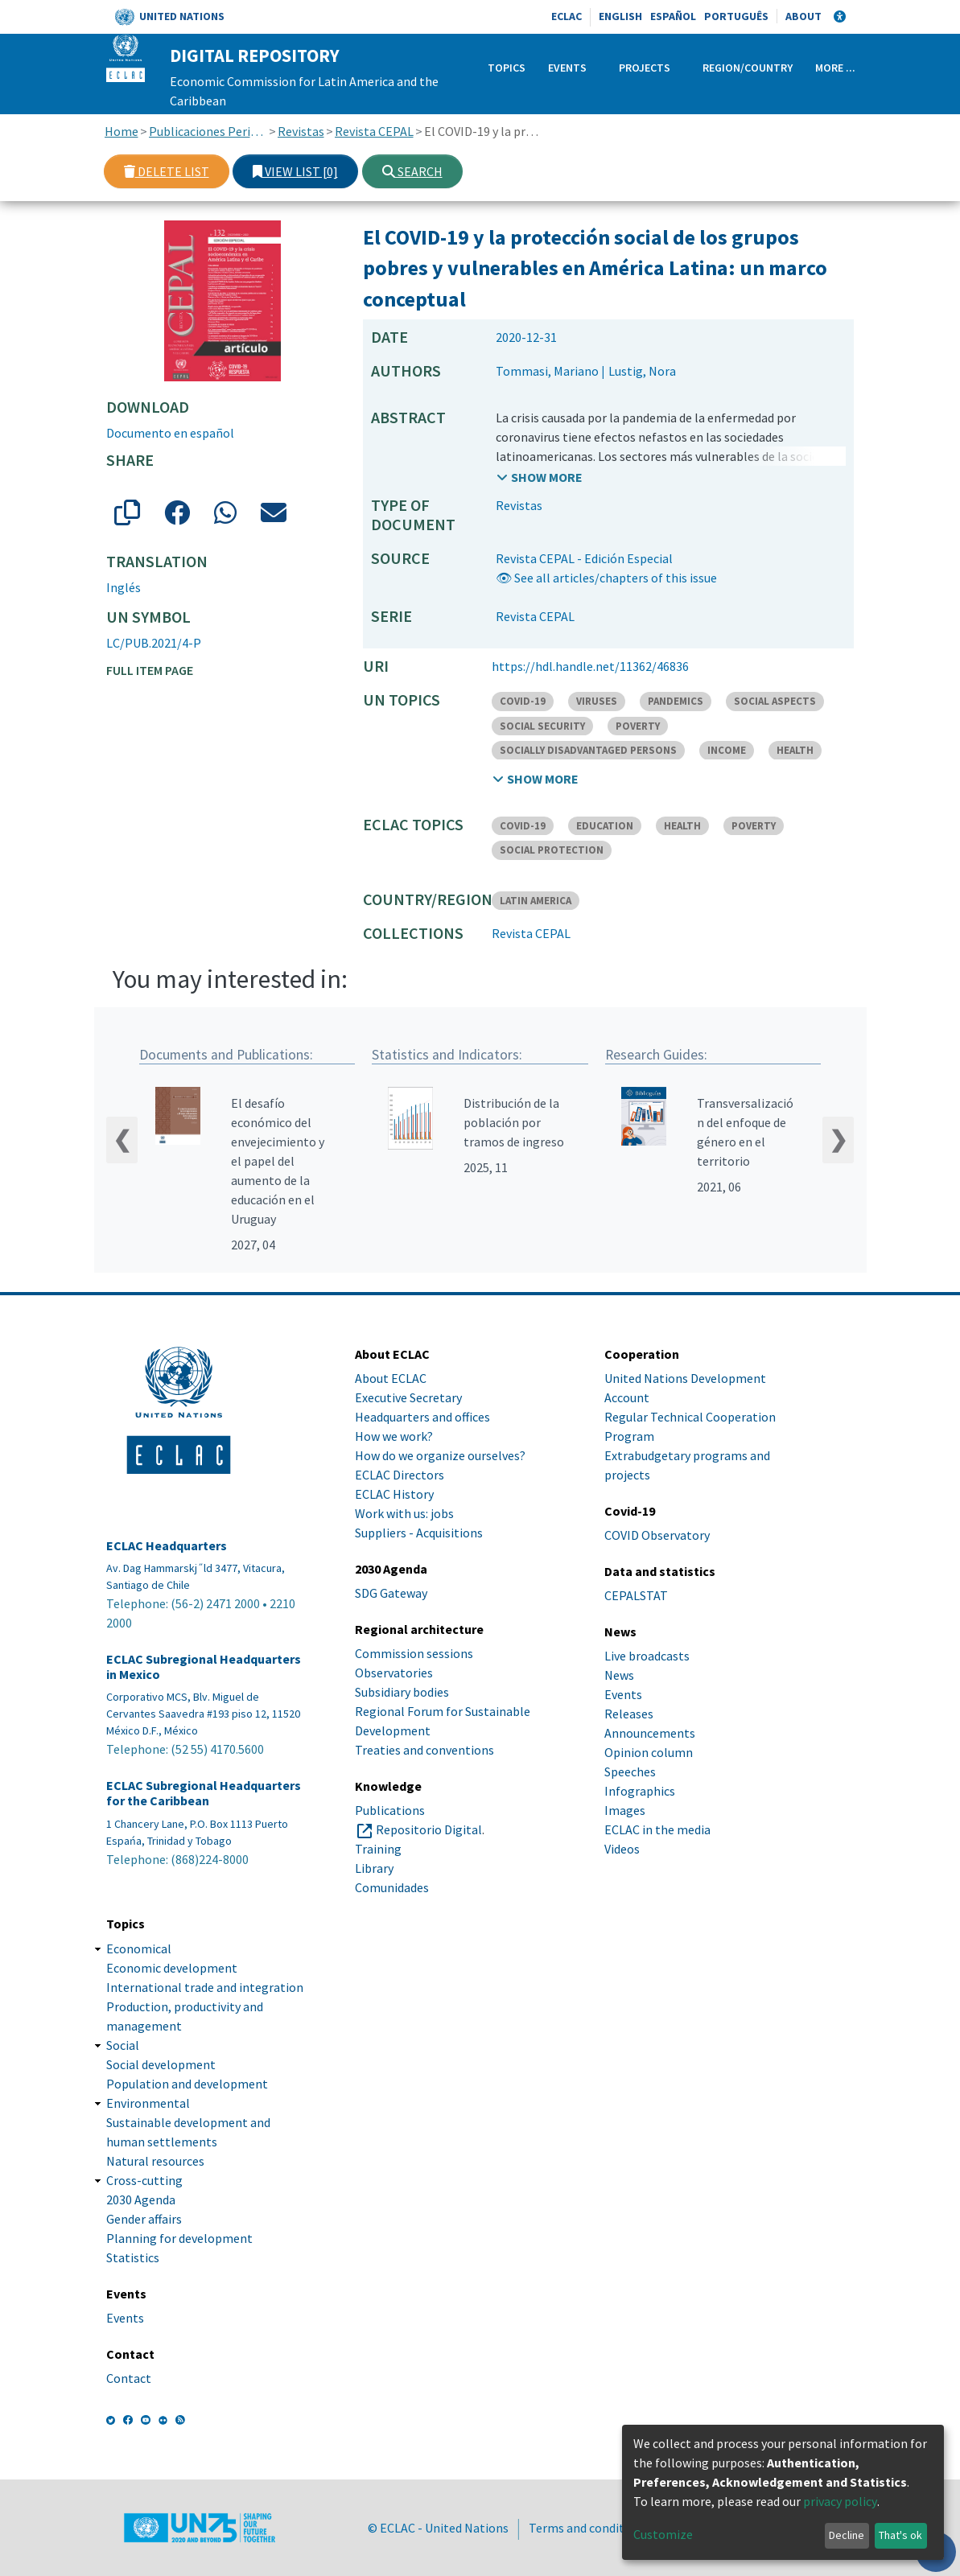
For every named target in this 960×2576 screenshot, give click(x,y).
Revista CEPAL (374, 131)
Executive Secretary (408, 1397)
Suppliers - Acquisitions (419, 1533)
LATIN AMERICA (535, 900)
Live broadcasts (647, 1656)
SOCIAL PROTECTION (552, 850)
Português (736, 16)
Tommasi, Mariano (547, 371)
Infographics (639, 1792)
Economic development (171, 1968)
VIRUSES (596, 701)
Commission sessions (414, 1654)
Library (374, 1869)
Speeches (630, 1772)
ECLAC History (394, 1494)
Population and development (187, 2084)
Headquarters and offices (422, 1417)
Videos (622, 1849)
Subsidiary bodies (402, 1693)
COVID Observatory (657, 1535)
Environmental (148, 2103)
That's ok (900, 2535)
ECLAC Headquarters (166, 1545)
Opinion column (648, 1753)
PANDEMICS (675, 701)
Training (378, 1849)
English (620, 16)
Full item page (149, 670)
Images (624, 1811)
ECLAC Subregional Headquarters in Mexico (203, 1667)
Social (122, 2045)
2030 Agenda (140, 2199)
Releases (628, 1714)
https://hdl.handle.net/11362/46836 (590, 666)
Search (412, 171)
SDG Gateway (391, 1593)
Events (567, 67)
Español (673, 16)
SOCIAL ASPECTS (775, 701)
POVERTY (638, 726)
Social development (161, 2064)
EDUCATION (604, 826)
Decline (846, 2535)
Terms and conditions (588, 2528)
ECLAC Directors (399, 1475)
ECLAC (566, 16)
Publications (390, 1811)
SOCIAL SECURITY (542, 726)
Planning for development (179, 2238)
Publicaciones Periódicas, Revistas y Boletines (208, 131)
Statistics (132, 2257)
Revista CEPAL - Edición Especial (584, 558)
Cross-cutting (144, 2180)
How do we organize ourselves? (440, 1455)
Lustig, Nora (642, 371)
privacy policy (840, 2501)
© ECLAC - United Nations (438, 2528)
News (619, 1676)
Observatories (394, 1673)
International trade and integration (204, 1987)
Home (121, 131)
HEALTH (795, 750)
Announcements (649, 1734)
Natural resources (155, 2161)
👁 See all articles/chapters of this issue (606, 578)
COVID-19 (523, 701)
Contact (128, 2378)
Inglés (123, 587)
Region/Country (747, 67)
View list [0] (295, 171)
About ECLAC (390, 1378)
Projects (644, 67)
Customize (663, 2534)
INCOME (726, 750)
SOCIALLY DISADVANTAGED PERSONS (588, 750)
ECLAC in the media (657, 1830)
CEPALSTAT (636, 1596)
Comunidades (392, 1888)
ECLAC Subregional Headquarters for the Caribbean (203, 1794)
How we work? (394, 1436)
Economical (138, 1948)
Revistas (301, 131)
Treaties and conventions (424, 1751)
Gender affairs (144, 2219)
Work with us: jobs (404, 1513)
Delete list (166, 171)
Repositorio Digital (429, 1830)
